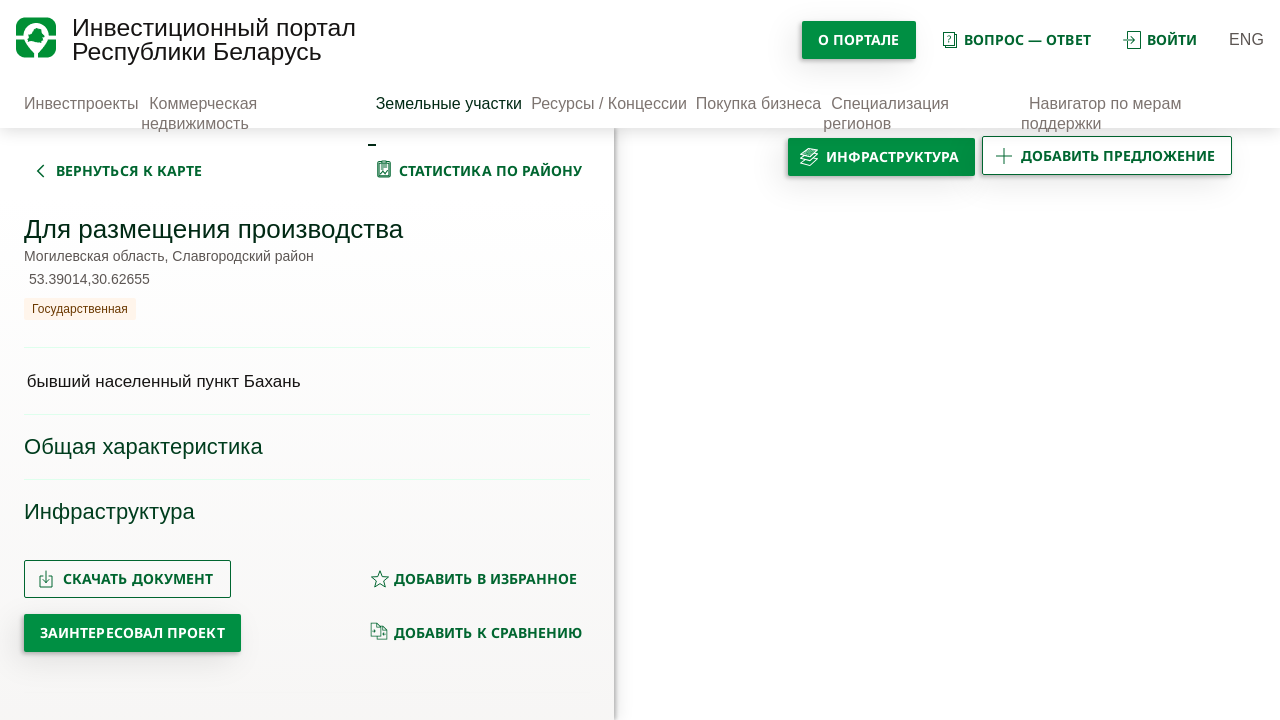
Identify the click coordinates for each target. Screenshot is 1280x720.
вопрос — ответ (1015, 39)
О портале (859, 39)
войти (1160, 39)
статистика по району (491, 170)
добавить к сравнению (476, 632)
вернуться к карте (129, 170)
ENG (1246, 39)
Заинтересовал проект (132, 632)
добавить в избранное (474, 578)
